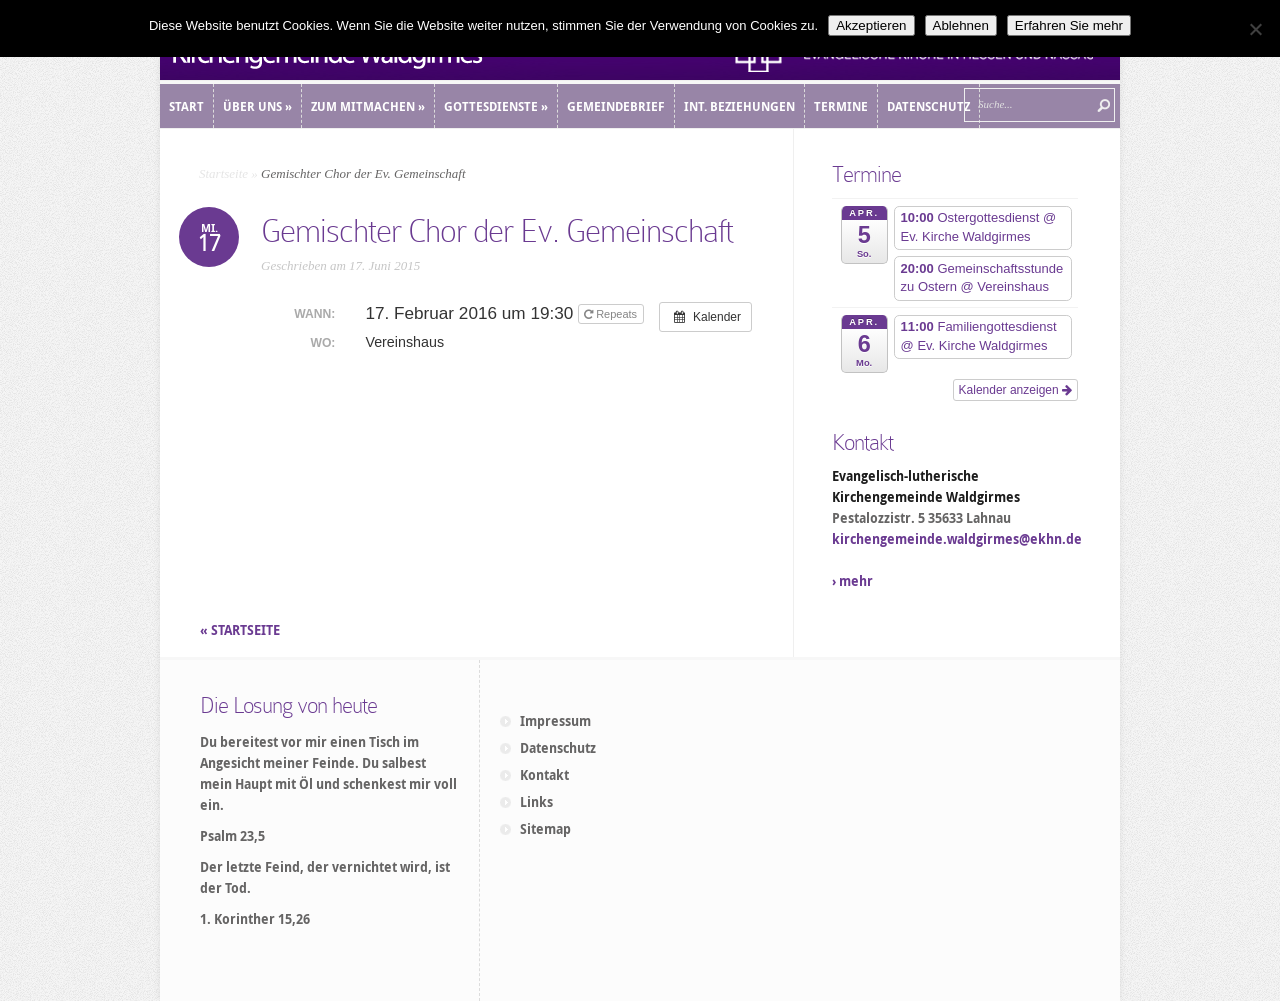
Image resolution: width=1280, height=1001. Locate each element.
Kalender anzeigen (1015, 390)
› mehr (852, 581)
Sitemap (545, 829)
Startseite (223, 173)
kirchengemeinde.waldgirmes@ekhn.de (957, 539)
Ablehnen (961, 25)
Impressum (555, 721)
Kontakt (544, 775)
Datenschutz (558, 748)
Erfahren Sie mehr (1069, 25)
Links (536, 802)
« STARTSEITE (241, 630)
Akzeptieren (871, 25)
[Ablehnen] (1255, 29)
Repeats (612, 314)
